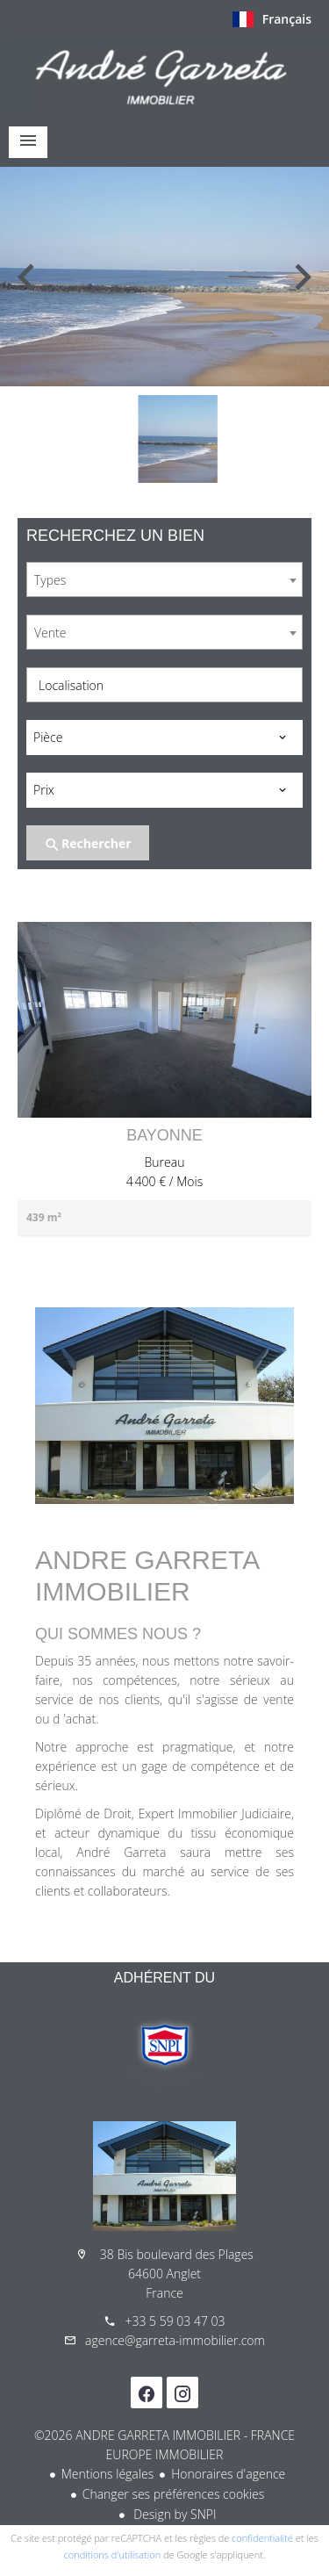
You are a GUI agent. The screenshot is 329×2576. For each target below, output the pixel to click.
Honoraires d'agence (228, 2473)
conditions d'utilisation (112, 2554)
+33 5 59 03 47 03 (175, 2321)
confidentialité (262, 2537)
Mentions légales (107, 2473)
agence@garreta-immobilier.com (175, 2340)
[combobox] (164, 579)
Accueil (164, 74)
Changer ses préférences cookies (173, 2494)
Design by (174, 2514)
